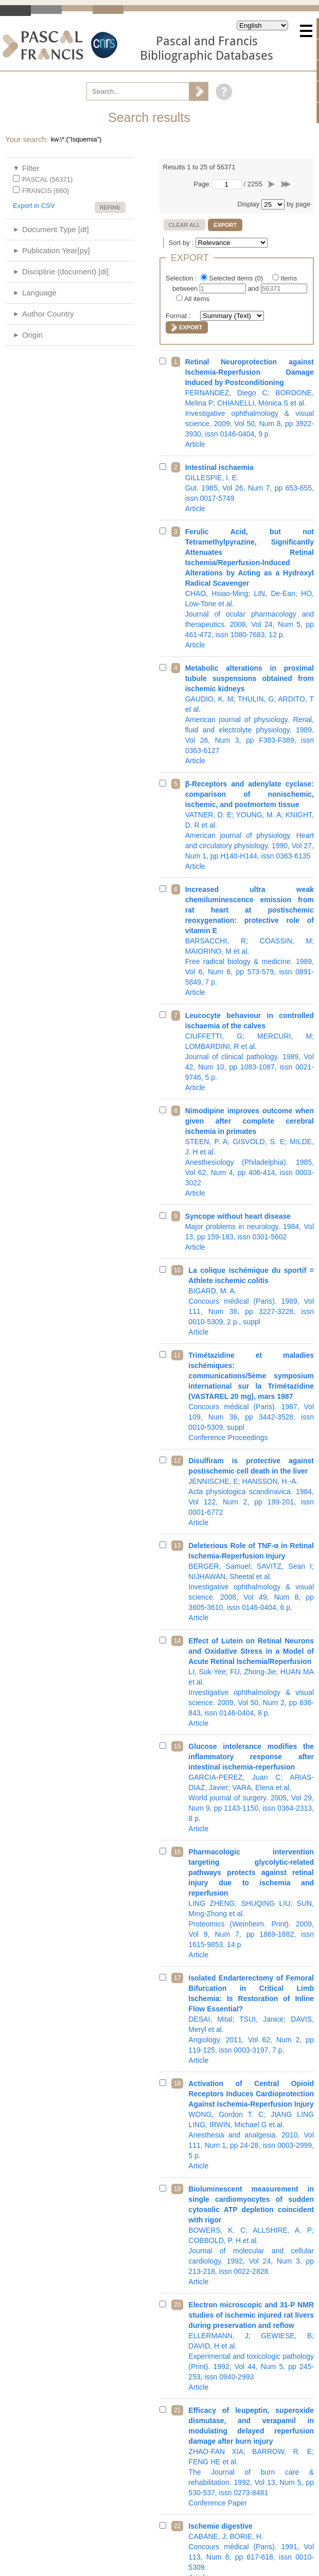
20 (177, 2304)
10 (177, 1270)
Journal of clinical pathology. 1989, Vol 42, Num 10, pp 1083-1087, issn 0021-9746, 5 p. (249, 1051)
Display (249, 204)
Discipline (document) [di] (65, 271)
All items (196, 299)
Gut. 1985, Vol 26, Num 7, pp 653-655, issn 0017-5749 (249, 488)
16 (177, 1851)
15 (177, 1746)
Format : (179, 316)
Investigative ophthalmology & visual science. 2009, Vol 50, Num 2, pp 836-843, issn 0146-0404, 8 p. (251, 1682)
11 (177, 1355)
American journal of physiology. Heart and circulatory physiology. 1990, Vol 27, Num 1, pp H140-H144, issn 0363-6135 (249, 825)
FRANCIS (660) (45, 191)
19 (177, 2189)
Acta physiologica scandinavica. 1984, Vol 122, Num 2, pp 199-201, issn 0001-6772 (251, 1492)
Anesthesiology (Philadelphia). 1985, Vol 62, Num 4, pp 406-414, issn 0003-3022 (249, 1152)
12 (177, 1460)
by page (298, 204)
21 (177, 2410)
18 (177, 2083)
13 (177, 1545)
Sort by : (182, 243)
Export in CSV (34, 205)
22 (177, 2526)
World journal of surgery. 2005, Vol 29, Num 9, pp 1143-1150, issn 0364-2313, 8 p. (251, 1787)
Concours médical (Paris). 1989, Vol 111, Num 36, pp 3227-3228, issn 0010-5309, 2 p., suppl (251, 1301)
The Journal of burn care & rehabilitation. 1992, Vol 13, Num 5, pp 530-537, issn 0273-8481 (251, 2456)
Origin (32, 334)
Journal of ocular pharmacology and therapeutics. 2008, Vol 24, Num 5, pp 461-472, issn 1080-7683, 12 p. (249, 588)
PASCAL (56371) (47, 179)
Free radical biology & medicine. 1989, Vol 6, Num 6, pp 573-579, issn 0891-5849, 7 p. (249, 940)
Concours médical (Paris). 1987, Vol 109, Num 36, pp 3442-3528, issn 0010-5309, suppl (251, 1396)
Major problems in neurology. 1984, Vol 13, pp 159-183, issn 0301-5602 (249, 1231)
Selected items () (236, 278)
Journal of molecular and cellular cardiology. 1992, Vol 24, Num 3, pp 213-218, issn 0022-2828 (251, 2235)
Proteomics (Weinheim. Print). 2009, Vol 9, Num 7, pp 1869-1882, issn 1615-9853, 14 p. (251, 1903)
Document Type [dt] (55, 229)
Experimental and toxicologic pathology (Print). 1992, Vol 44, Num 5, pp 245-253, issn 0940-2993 (251, 2346)
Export (225, 225)
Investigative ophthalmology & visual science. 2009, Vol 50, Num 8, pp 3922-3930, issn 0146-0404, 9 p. (249, 403)
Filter (30, 168)
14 (177, 1640)
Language (39, 292)
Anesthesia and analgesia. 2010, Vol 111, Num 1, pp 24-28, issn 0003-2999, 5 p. (251, 2124)
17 (177, 1978)
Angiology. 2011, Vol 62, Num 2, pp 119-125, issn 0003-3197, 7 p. (251, 2019)
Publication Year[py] (56, 250)
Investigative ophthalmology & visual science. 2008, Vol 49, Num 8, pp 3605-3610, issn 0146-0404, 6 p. (251, 1581)
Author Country (48, 313)
